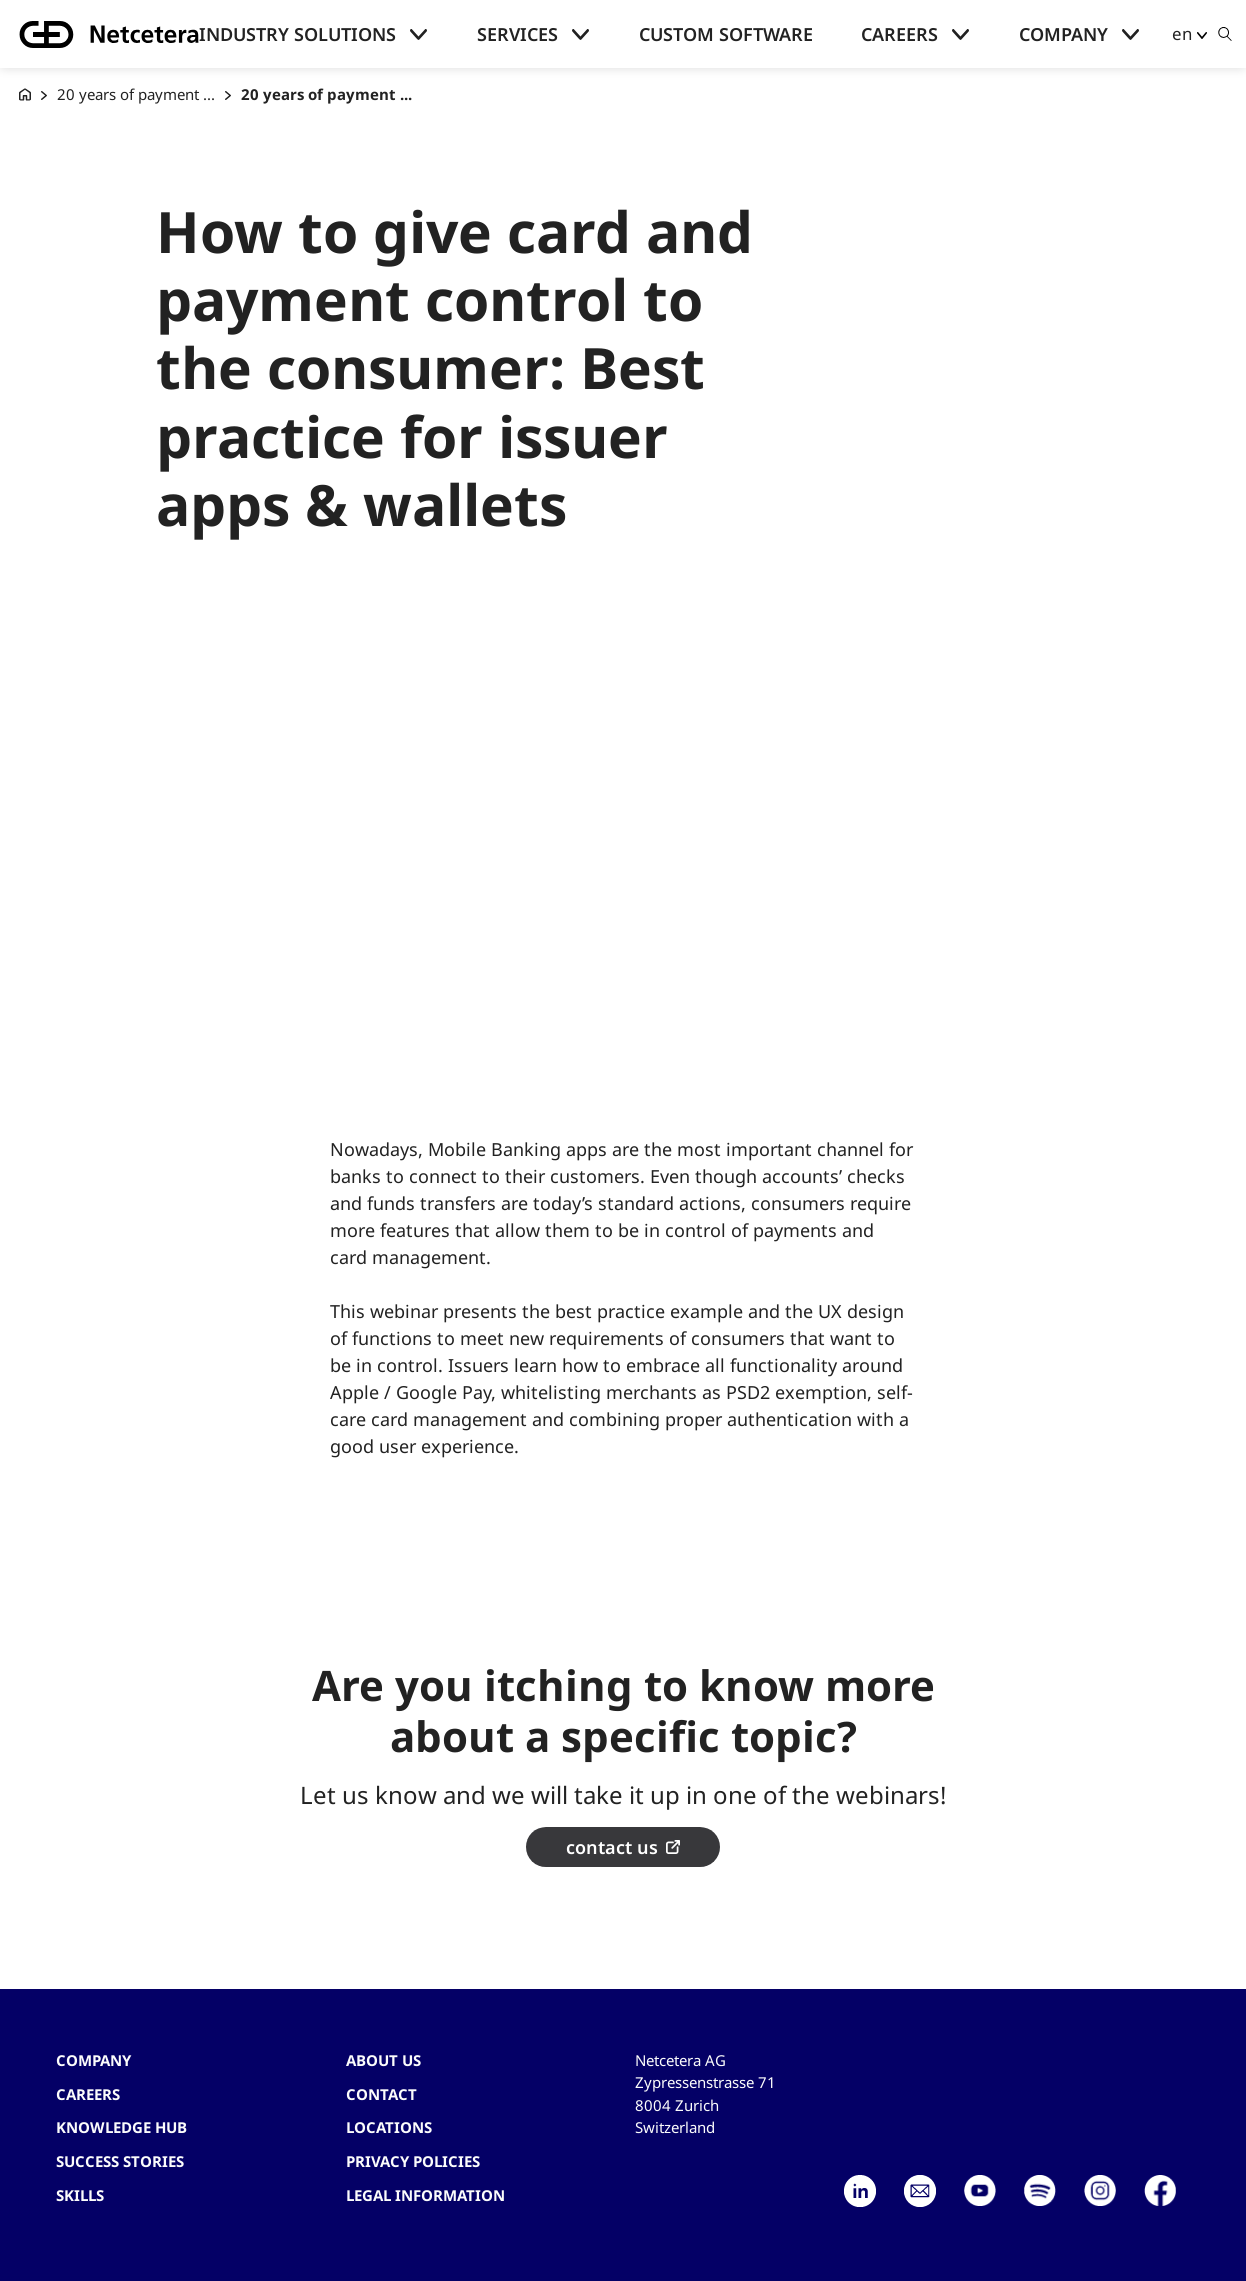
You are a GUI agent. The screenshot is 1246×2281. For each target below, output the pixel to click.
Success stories (120, 2161)
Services (517, 34)
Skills (80, 2195)
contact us (612, 1847)
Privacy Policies (413, 2161)
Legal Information (425, 2195)
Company (1063, 34)
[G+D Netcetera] (25, 94)
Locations (389, 2127)
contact (381, 2094)
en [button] (1182, 33)
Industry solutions (297, 34)
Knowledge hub (121, 2127)
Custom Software (726, 34)
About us (383, 2060)
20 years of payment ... (136, 94)
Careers (899, 34)
